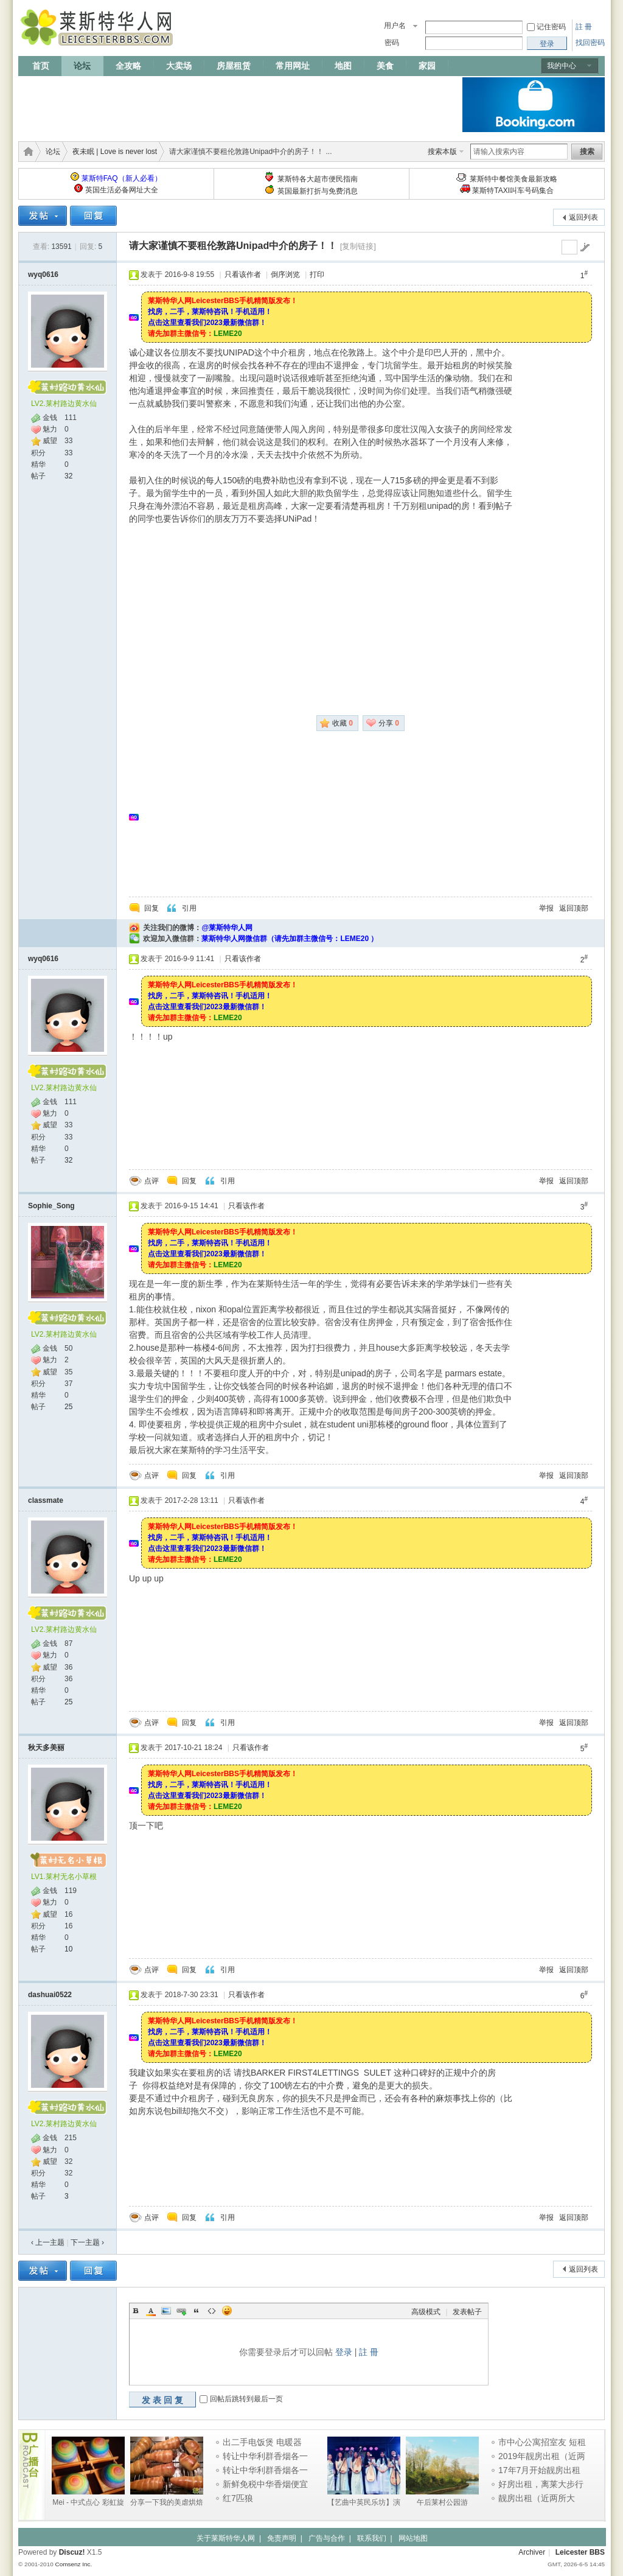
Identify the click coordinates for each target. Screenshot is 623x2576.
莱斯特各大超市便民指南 (317, 179)
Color (151, 2311)
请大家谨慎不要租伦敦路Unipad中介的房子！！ (233, 245)
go (584, 247)
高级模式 (425, 2312)
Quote (196, 2311)
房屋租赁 (234, 66)
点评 (151, 1181)
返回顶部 (573, 908)
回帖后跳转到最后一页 (246, 2399)
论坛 (82, 66)
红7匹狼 (238, 2498)
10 (68, 1949)
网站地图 (413, 2538)
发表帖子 (467, 2312)
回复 (151, 908)
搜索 (587, 151)
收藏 (342, 723)
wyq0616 (43, 274)
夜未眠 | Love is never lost (114, 151)
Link (181, 2311)
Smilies (227, 2311)
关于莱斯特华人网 (226, 2538)
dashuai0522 (50, 1994)
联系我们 (371, 2538)
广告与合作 (326, 2538)
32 (68, 476)
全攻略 (128, 66)
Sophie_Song (51, 1206)
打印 (317, 274)
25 (68, 1406)
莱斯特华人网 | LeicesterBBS (26, 151)
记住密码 (551, 27)
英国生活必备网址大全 (121, 190)
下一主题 (87, 2242)
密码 (392, 42)
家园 (427, 66)
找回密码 (590, 42)
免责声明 (281, 2538)
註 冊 (584, 27)
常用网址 (293, 66)
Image (166, 2311)
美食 (385, 66)
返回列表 (583, 217)
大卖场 (179, 66)
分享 (388, 723)
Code (212, 2311)
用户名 (395, 25)
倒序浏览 (285, 274)
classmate (45, 1500)
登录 (343, 2352)
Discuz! (72, 2552)
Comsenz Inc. (73, 2564)
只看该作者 (242, 274)
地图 (343, 66)
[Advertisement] (239, 104)
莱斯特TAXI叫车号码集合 (513, 190)
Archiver (531, 2552)
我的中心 (561, 65)
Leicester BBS (580, 2552)
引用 (189, 908)
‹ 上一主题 (47, 2242)
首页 (40, 66)
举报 (546, 908)
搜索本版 (442, 151)
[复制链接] (358, 246)
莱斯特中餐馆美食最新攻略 (513, 179)
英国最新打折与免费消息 (317, 191)
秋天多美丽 (46, 1747)
